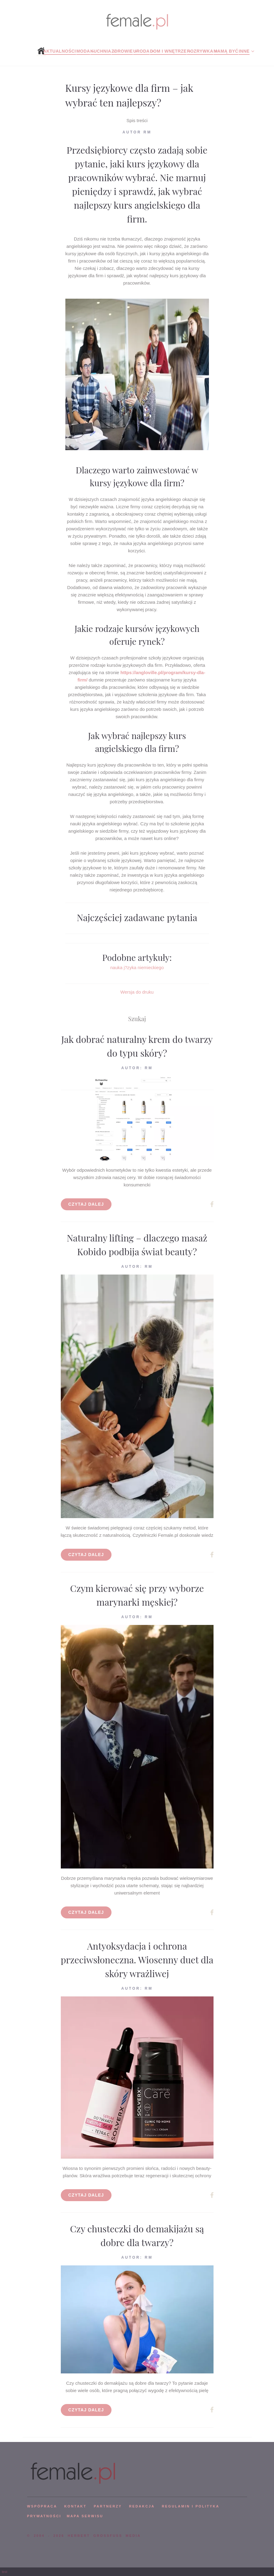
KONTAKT (75, 2506)
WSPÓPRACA (42, 2506)
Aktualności (59, 51)
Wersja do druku (137, 992)
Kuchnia (100, 51)
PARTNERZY (108, 2506)
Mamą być (226, 51)
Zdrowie (122, 51)
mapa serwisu (85, 2516)
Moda (83, 51)
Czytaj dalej (86, 1204)
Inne (244, 51)
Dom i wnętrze (168, 51)
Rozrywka (200, 51)
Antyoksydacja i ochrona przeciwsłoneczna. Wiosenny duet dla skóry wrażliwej (137, 1960)
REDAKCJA (142, 2506)
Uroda (141, 51)
